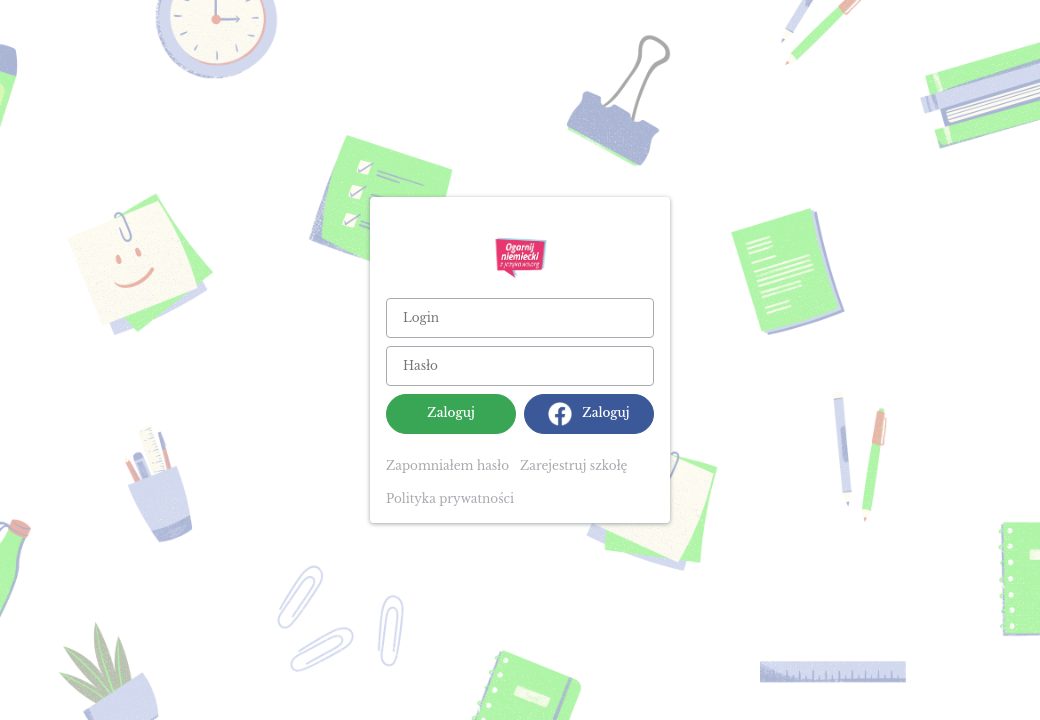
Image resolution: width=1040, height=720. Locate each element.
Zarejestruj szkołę (573, 465)
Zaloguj (450, 412)
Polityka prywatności (450, 498)
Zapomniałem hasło (447, 465)
